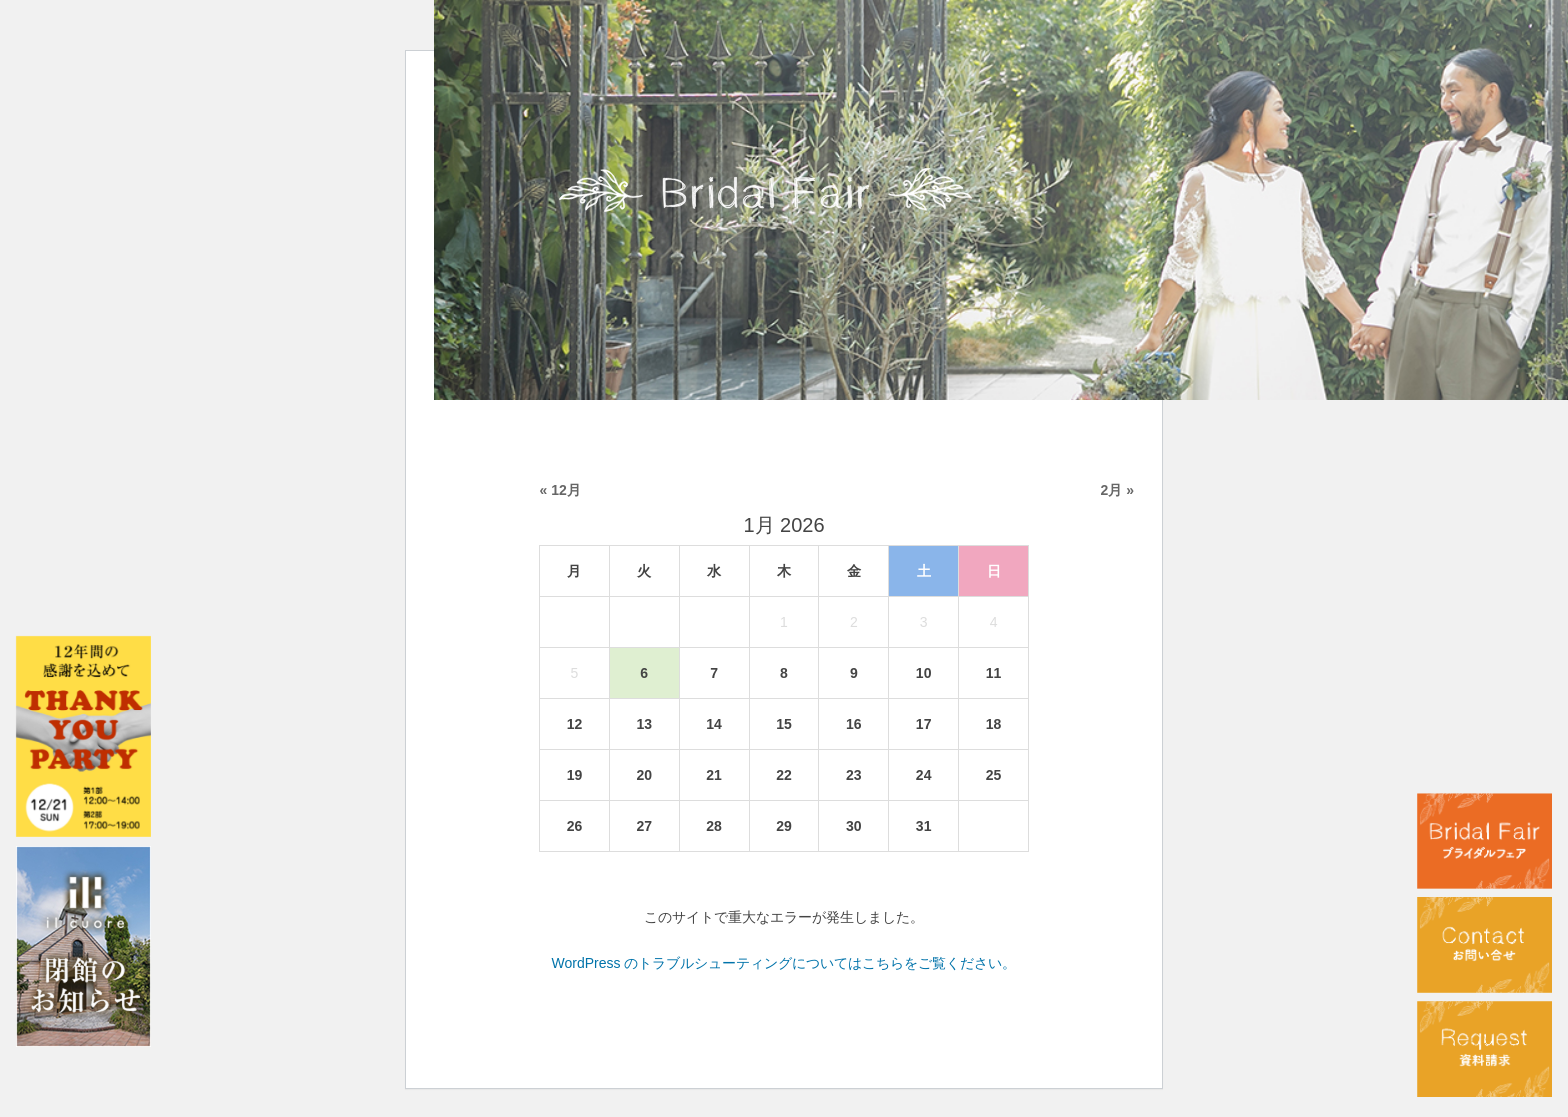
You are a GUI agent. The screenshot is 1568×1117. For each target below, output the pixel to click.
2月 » (1117, 490)
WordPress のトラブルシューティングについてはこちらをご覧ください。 (784, 963)
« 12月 (560, 490)
